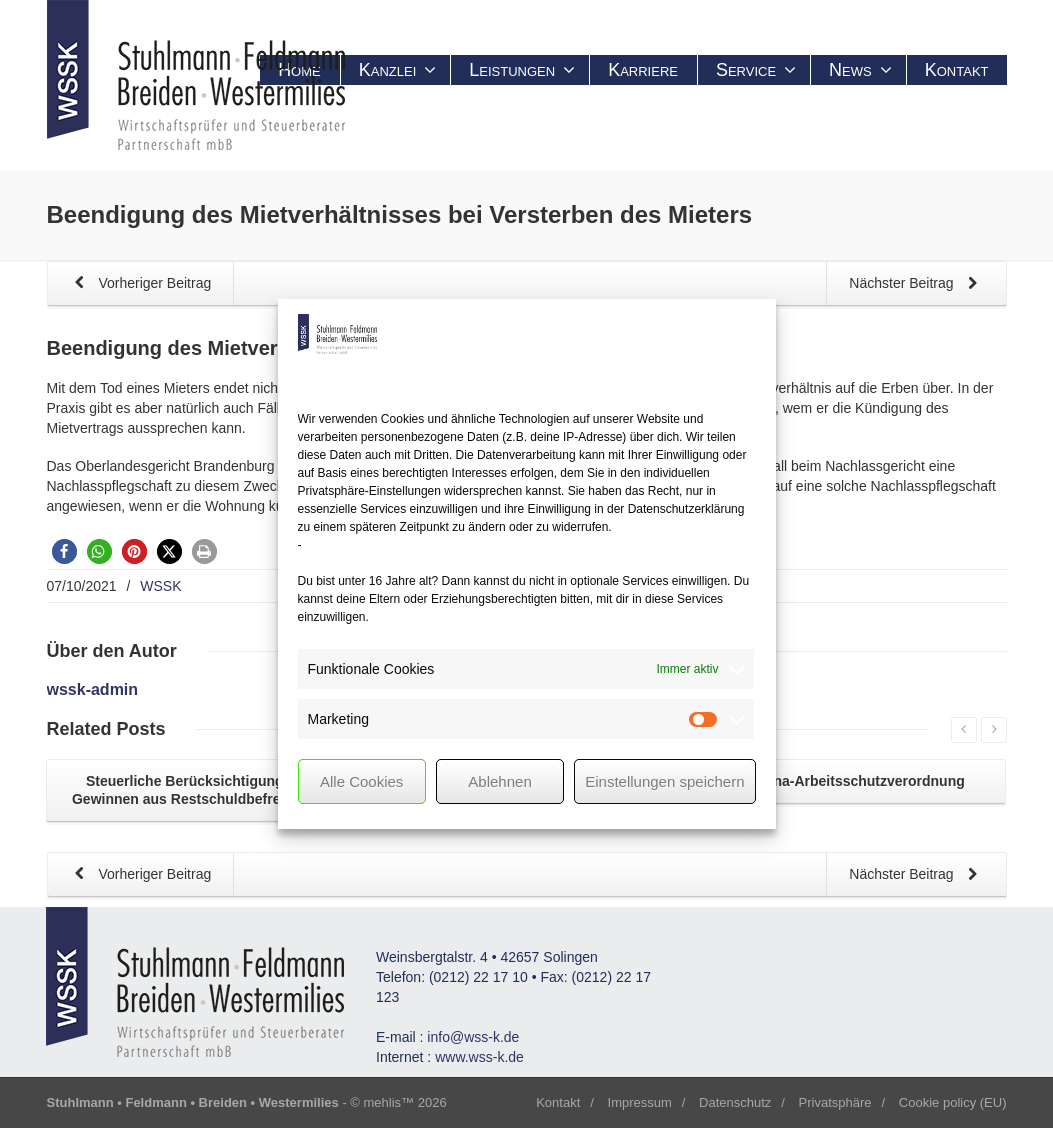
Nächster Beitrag (917, 284)
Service (756, 70)
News (860, 70)
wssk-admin (93, 689)
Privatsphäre (835, 1102)
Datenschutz (735, 1102)
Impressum (640, 1102)
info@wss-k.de (473, 1037)
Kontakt (957, 70)
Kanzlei (398, 70)
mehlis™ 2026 (405, 1102)
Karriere (643, 70)
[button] (64, 551)
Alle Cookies (361, 781)
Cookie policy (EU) (953, 1102)
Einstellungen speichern (664, 781)
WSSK (160, 586)
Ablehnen (499, 781)
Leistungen (522, 70)
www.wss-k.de (479, 1057)
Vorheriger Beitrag (139, 284)
